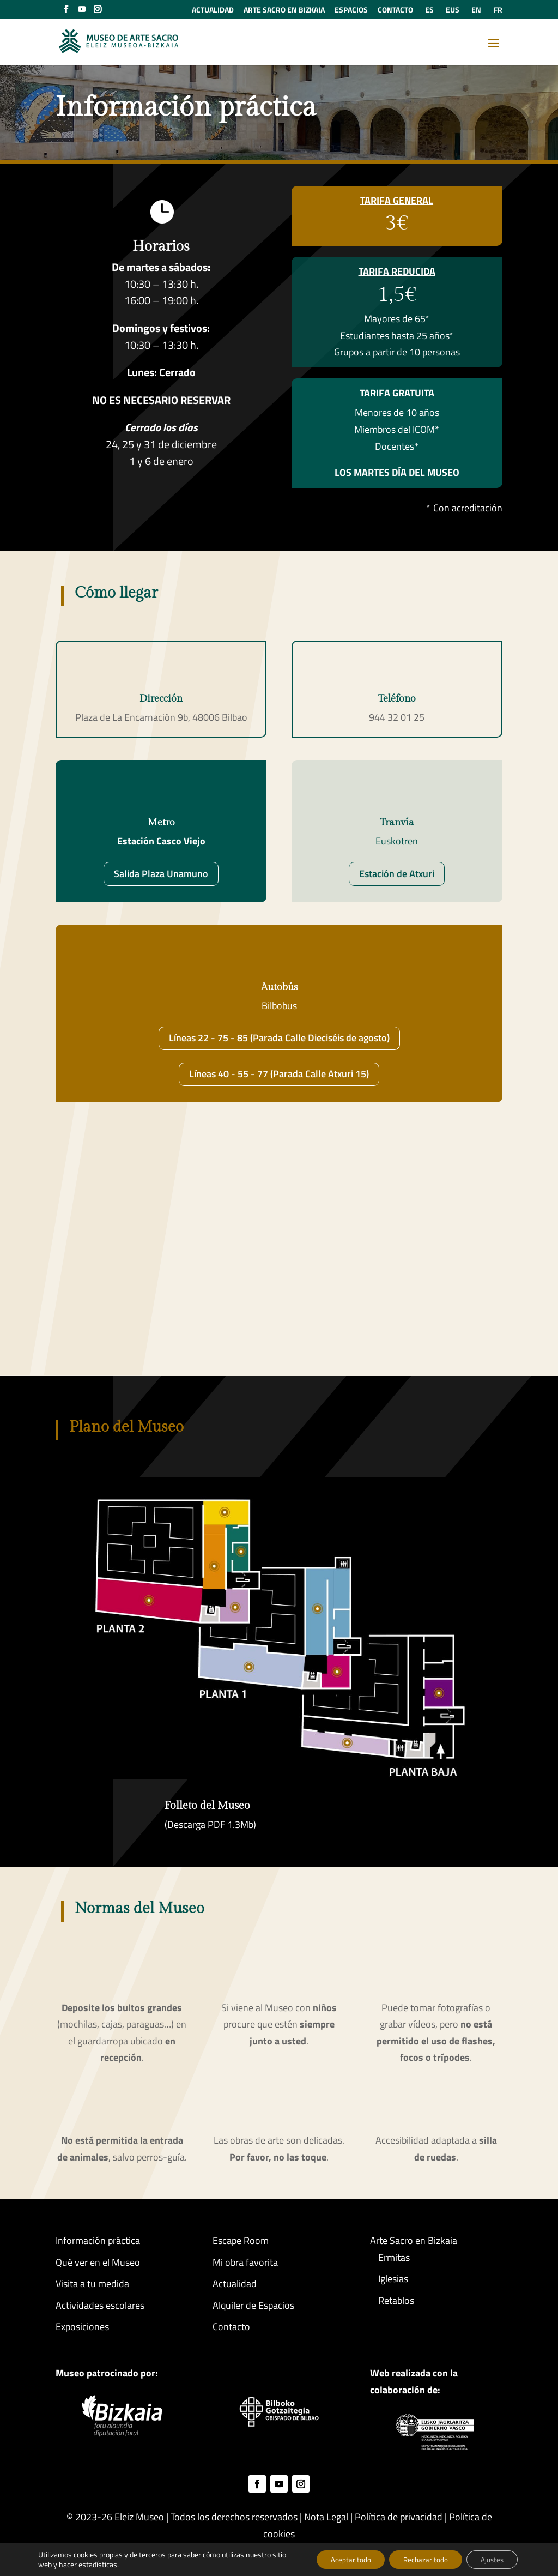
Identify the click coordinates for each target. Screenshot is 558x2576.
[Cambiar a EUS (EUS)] (451, 13)
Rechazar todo (417, 2559)
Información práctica (98, 2240)
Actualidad (235, 2283)
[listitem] (345, 1742)
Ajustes (489, 2559)
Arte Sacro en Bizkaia (413, 2240)
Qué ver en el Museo (98, 2262)
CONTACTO (395, 10)
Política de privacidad (398, 2516)
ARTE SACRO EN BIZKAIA (284, 10)
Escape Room (241, 2240)
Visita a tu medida (92, 2283)
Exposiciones (82, 2326)
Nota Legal (326, 2516)
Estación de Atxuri (396, 873)
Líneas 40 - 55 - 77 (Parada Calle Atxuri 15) (279, 1073)
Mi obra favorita (245, 2262)
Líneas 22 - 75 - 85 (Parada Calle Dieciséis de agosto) (279, 1037)
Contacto (231, 2326)
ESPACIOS (351, 10)
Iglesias (393, 2278)
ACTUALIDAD (213, 10)
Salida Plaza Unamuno (161, 873)
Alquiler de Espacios (253, 2305)
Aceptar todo (337, 2559)
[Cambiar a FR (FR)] (496, 13)
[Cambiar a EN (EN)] (475, 13)
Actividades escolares (100, 2305)
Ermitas (394, 2257)
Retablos (396, 2300)
